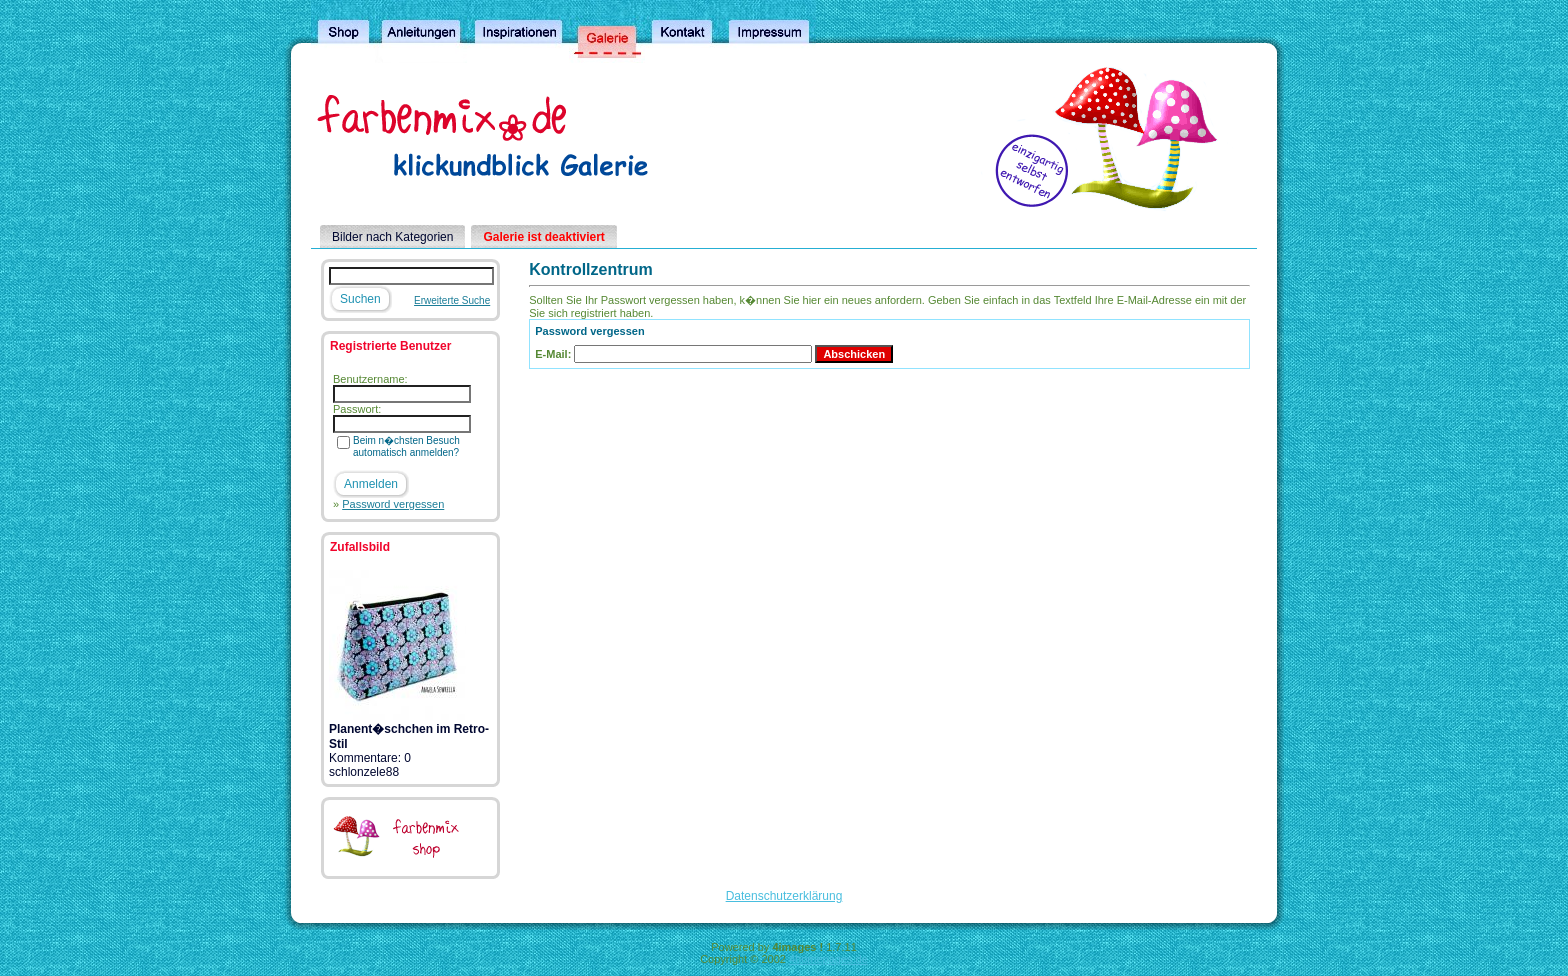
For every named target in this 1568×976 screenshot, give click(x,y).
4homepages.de (828, 959)
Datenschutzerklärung (784, 896)
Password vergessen (393, 504)
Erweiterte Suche (452, 300)
